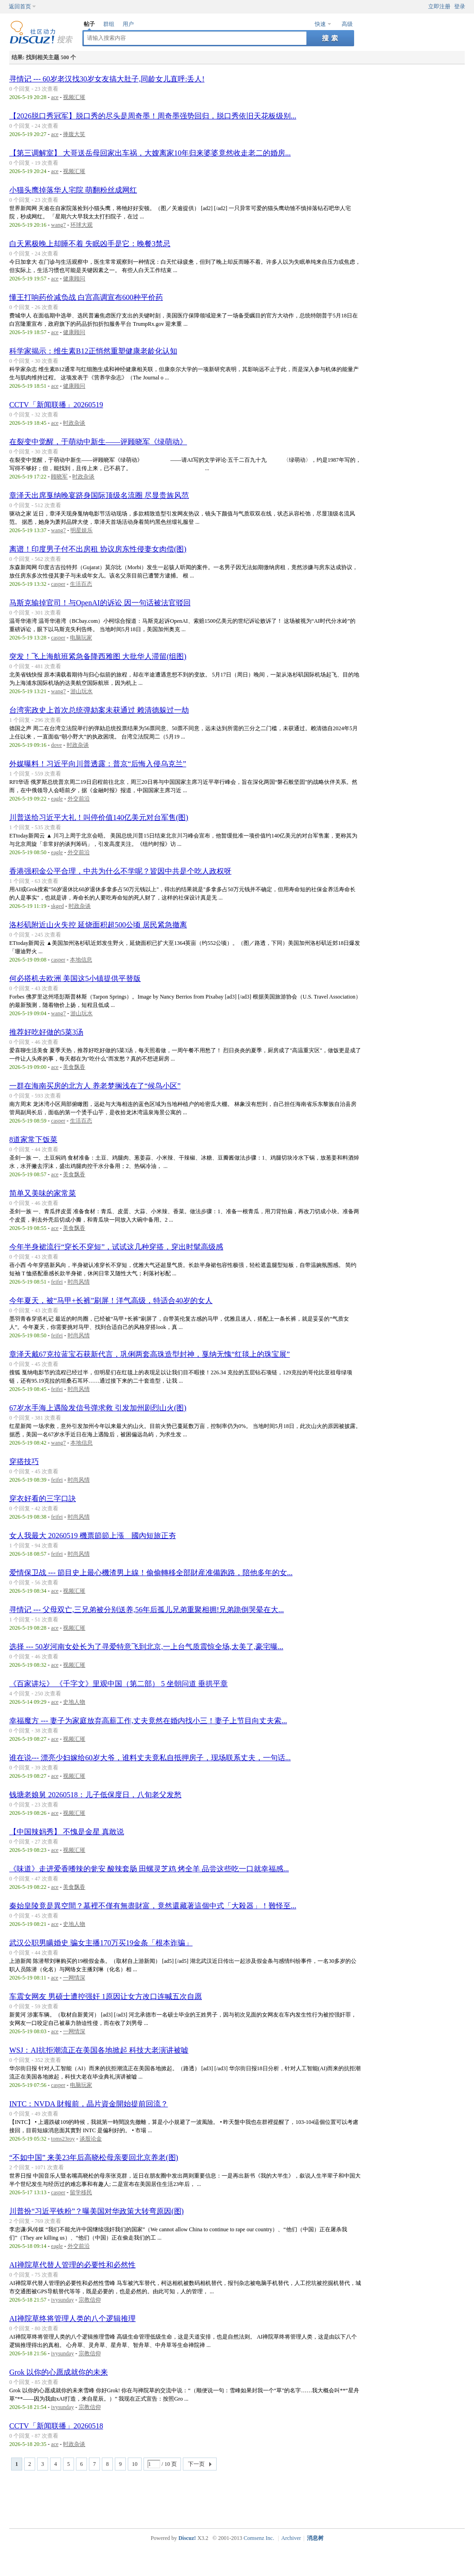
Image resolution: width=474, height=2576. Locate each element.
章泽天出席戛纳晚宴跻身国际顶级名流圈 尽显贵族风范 (99, 495)
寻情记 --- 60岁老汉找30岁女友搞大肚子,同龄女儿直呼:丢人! (107, 79)
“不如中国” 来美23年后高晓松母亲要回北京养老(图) (93, 2157)
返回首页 (20, 6)
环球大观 (81, 225)
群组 (108, 24)
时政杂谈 (74, 423)
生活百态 (81, 584)
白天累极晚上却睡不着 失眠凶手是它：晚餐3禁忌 (89, 244)
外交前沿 (79, 798)
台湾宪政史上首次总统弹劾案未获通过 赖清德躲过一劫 (99, 710)
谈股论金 (91, 2138)
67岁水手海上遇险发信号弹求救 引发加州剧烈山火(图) (98, 1408)
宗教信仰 (90, 2300)
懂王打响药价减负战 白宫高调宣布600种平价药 (86, 297)
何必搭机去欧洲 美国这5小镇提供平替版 (75, 978)
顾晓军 (59, 476)
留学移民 (81, 2192)
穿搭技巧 (24, 1461)
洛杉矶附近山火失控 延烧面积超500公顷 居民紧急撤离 (98, 925)
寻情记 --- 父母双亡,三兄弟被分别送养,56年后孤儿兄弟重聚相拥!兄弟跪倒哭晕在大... (146, 1610)
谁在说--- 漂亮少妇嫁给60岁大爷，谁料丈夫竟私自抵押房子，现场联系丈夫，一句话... (150, 1758)
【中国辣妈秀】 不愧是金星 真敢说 (66, 1832)
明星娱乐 (81, 530)
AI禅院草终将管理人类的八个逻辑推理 (72, 2318)
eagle (56, 798)
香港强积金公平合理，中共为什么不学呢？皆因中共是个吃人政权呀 (120, 871)
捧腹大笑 (74, 134)
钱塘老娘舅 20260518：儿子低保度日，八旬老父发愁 (95, 1795)
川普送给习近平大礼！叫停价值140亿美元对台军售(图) (98, 817)
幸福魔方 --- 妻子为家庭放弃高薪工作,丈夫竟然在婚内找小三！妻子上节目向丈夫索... (148, 1721)
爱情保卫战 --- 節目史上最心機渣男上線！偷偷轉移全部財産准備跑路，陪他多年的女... (151, 1573)
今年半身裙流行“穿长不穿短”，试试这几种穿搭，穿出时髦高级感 (116, 1247)
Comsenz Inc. (258, 2538)
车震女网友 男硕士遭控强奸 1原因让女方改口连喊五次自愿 (105, 1996)
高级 (347, 24)
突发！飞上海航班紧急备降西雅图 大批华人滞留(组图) (98, 656)
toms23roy (63, 2138)
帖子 (89, 24)
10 (134, 2464)
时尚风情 (79, 1282)
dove (56, 745)
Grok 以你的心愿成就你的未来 (58, 2372)
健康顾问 (74, 278)
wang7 (58, 225)
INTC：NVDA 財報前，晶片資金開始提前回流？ (88, 2104)
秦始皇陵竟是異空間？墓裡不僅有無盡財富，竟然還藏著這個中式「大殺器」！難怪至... (152, 1906)
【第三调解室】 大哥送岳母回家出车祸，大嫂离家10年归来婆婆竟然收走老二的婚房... (150, 153)
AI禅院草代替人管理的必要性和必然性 (72, 2265)
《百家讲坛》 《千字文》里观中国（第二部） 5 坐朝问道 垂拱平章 (118, 1684)
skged (57, 906)
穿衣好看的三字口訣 (42, 1498)
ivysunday (62, 2300)
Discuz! (187, 2538)
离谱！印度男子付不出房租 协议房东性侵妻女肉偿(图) (98, 549)
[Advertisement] (239, 2498)
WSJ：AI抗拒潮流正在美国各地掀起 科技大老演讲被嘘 (98, 2050)
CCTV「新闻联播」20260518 (56, 2426)
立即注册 (439, 6)
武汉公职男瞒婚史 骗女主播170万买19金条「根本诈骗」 (101, 1943)
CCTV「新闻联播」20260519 (56, 405)
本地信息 (81, 959)
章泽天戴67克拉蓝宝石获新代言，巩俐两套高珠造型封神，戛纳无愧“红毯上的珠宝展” (149, 1354)
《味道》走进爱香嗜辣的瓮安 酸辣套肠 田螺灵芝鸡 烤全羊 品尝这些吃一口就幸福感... (149, 1869)
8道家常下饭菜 (33, 1139)
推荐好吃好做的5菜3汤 (46, 1032)
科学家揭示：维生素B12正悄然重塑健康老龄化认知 (93, 351)
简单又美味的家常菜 (42, 1193)
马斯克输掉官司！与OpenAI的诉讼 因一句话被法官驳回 (100, 603)
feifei (56, 1282)
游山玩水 (81, 691)
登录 (459, 6)
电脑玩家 (81, 637)
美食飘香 (74, 1067)
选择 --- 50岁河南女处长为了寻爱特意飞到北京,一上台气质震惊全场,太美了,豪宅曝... (146, 1647)
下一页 (196, 2464)
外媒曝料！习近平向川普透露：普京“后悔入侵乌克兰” (97, 764)
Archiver (291, 2538)
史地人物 (74, 1702)
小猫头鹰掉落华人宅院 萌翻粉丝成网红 (73, 190)
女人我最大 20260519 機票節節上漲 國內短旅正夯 (92, 1535)
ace (54, 97)
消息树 (315, 2538)
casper (58, 584)
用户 (128, 24)
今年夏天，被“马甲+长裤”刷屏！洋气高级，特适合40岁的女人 (110, 1300)
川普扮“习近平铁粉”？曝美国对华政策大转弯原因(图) (96, 2211)
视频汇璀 (74, 97)
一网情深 (74, 1977)
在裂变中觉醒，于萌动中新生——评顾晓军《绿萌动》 (98, 442)
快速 (320, 24)
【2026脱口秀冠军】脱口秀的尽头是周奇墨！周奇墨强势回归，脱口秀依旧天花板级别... (152, 116)
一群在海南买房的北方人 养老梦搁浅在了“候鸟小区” (95, 1086)
